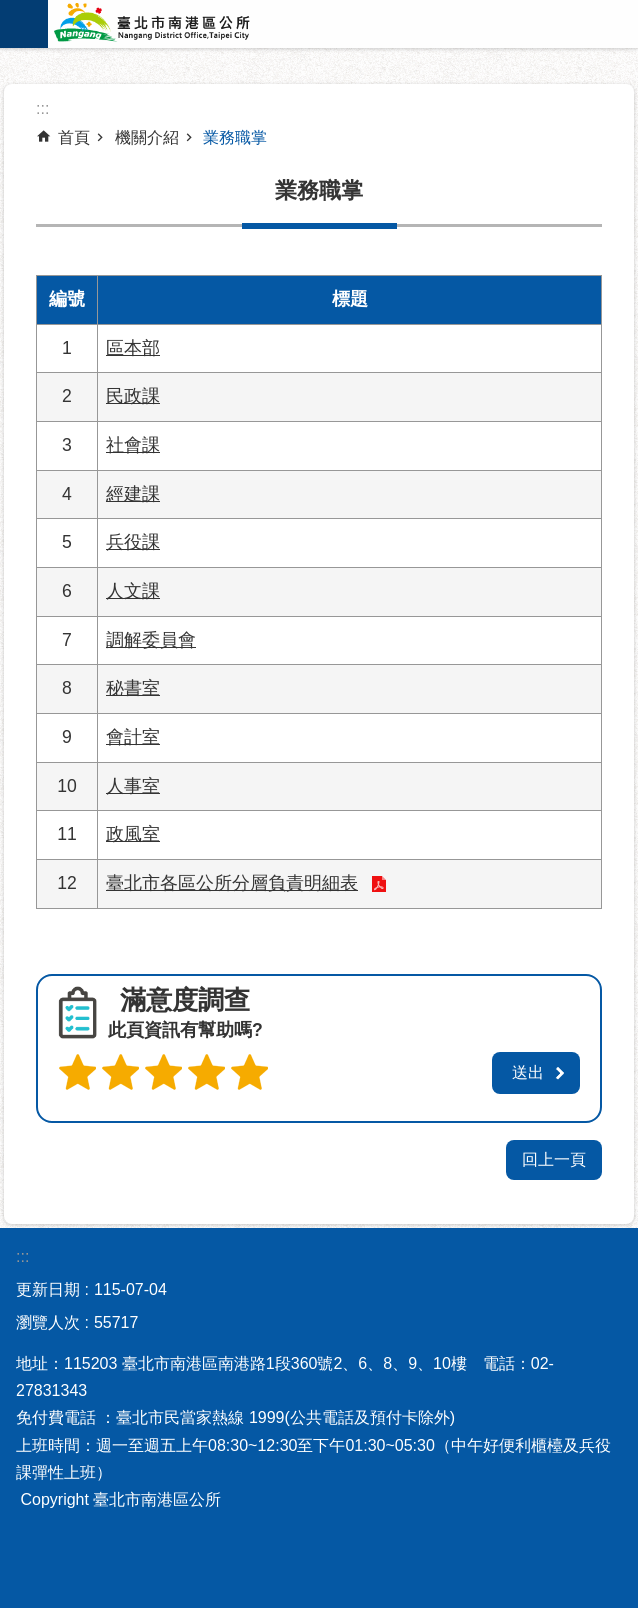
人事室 (133, 786)
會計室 (133, 737)
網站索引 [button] (24, 24)
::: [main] (42, 108)
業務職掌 (235, 137)
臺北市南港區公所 (178, 24)
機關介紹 (147, 137)
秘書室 (133, 688)
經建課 (133, 494)
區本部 (133, 348)
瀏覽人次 (48, 1322)
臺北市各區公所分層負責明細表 (232, 883)
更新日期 (48, 1289)
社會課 (133, 445)
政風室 (133, 834)
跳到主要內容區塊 (10, 10)
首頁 (74, 137)
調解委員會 (151, 640)
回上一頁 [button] (554, 1159)
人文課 (133, 591)
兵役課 (133, 542)
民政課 (133, 396)
